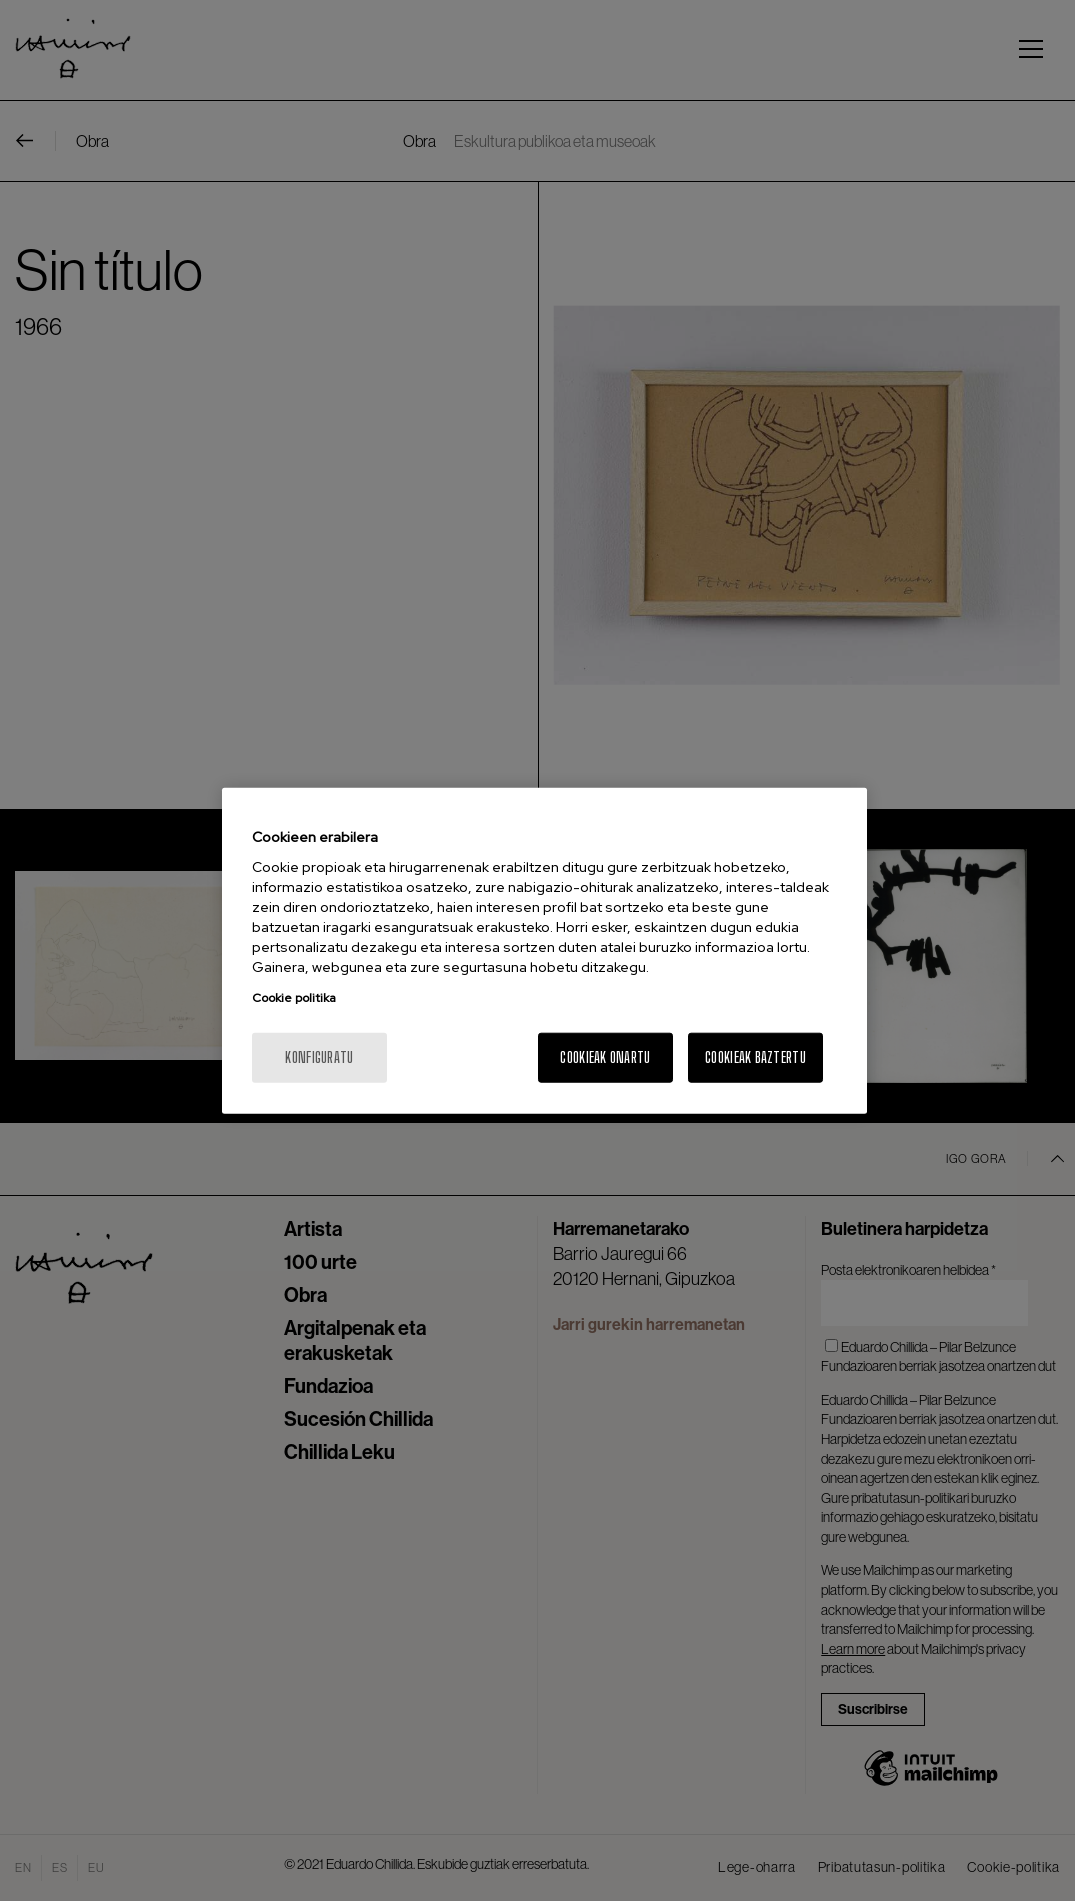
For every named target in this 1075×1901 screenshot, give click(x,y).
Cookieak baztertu (755, 1057)
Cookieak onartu (605, 1057)
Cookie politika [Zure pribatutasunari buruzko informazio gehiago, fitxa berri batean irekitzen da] (294, 998)
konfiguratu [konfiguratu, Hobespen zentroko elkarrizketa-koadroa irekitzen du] (319, 1057)
